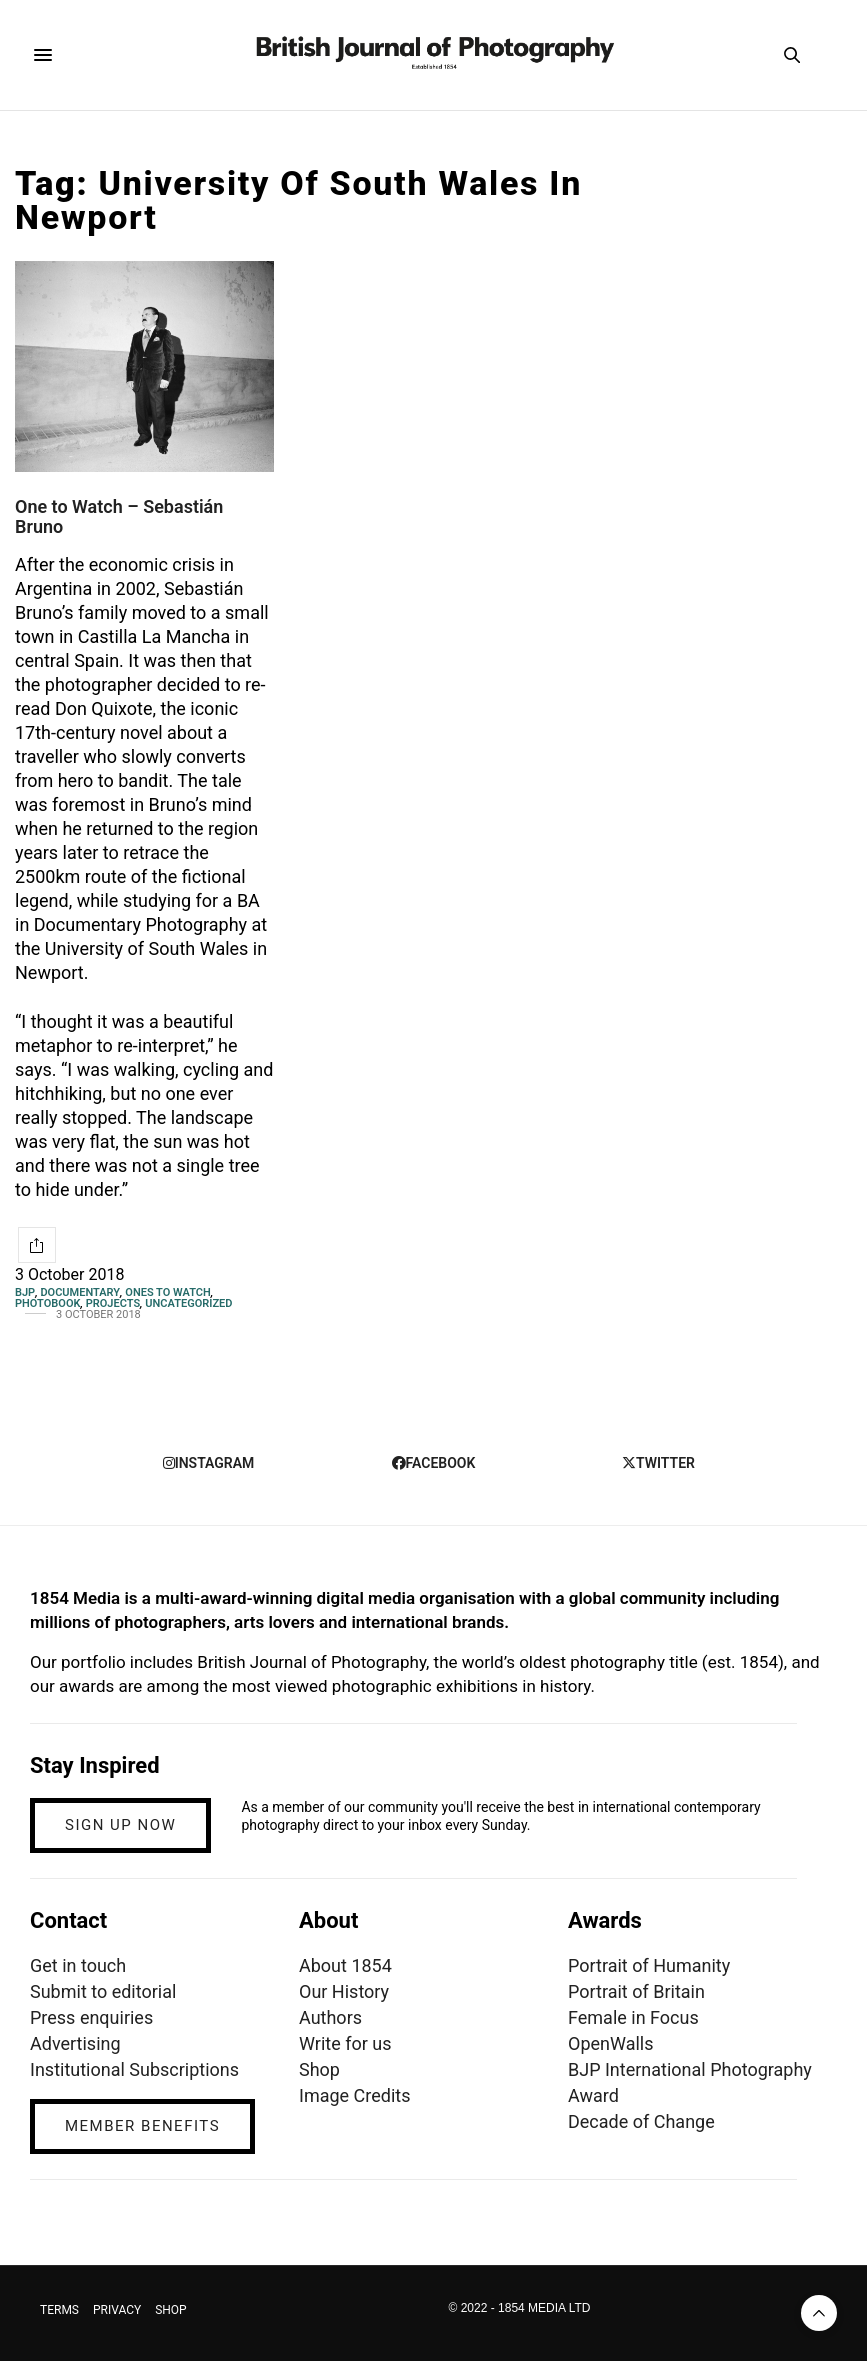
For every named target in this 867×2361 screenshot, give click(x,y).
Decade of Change (641, 2121)
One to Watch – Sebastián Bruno (119, 517)
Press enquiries (91, 2017)
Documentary (80, 1292)
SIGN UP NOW (120, 1825)
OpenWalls (611, 2043)
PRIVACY (117, 2310)
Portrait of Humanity (649, 1965)
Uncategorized (188, 1303)
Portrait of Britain (636, 1991)
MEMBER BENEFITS (142, 2126)
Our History (344, 1991)
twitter (658, 1463)
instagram (209, 1463)
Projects (113, 1303)
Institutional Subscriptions (134, 2069)
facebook (434, 1463)
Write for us (345, 2043)
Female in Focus (633, 2017)
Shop (319, 2069)
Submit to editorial (103, 1991)
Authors (330, 2017)
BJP (25, 1292)
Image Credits (355, 2095)
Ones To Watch (167, 1292)
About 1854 (345, 1965)
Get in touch (78, 1965)
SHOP (171, 2310)
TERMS (59, 2310)
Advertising (75, 2043)
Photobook (47, 1303)
